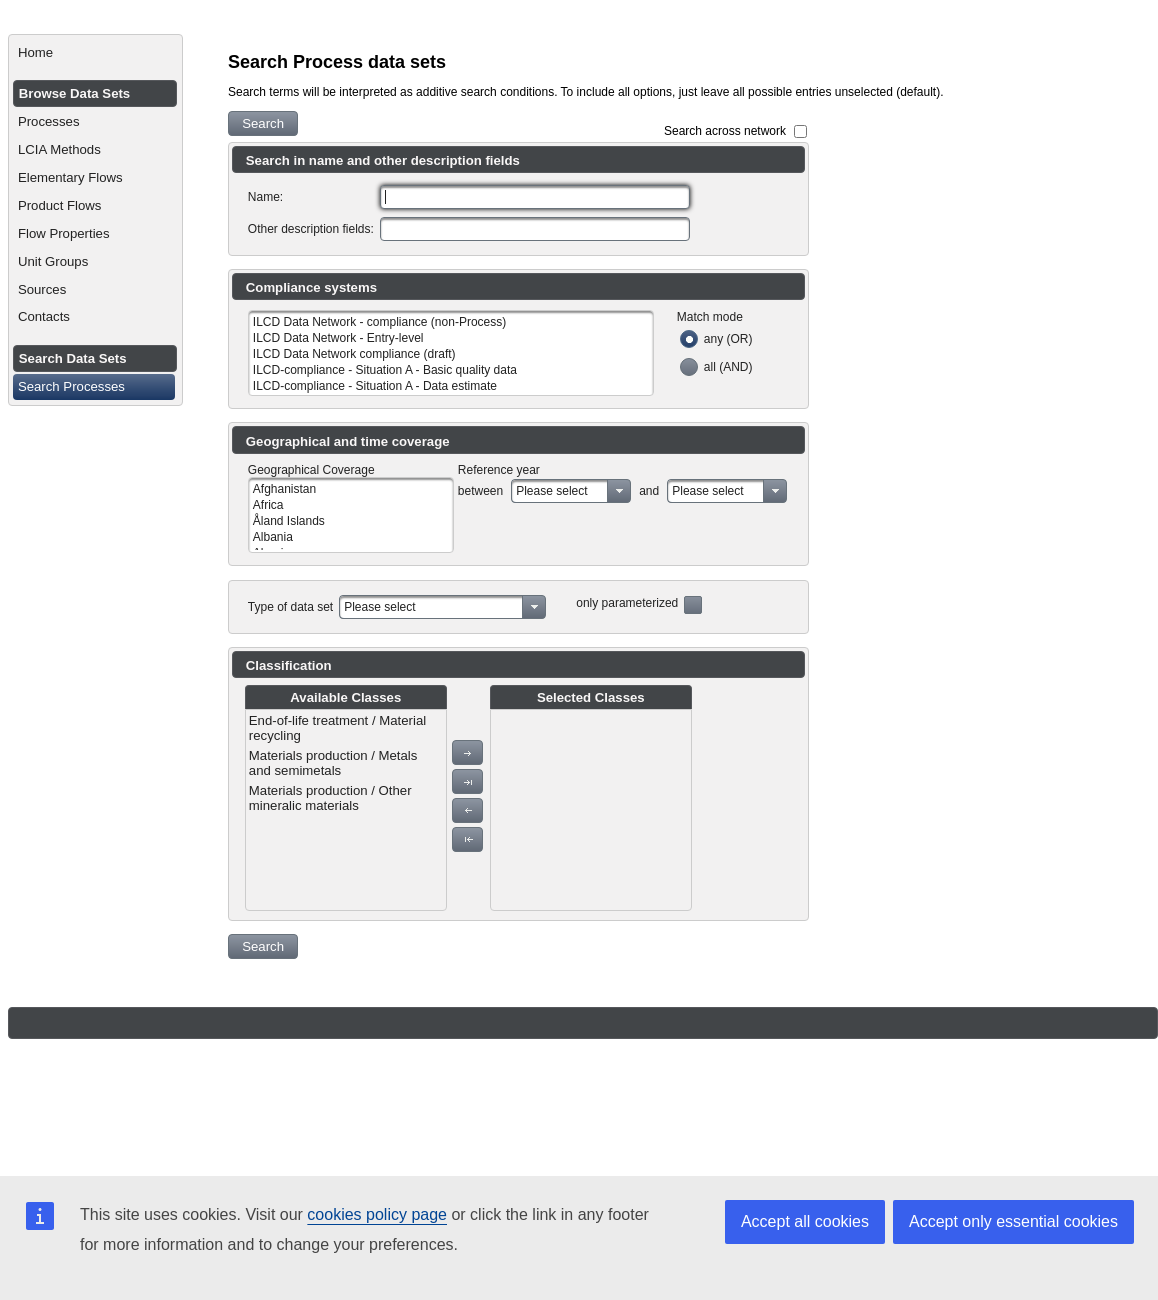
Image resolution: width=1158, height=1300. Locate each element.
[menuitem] (95, 53)
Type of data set (290, 607)
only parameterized (627, 603)
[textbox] (535, 197)
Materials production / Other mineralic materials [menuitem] (330, 798)
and (649, 491)
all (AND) (728, 367)
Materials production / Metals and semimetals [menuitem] (333, 763)
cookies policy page (377, 1214)
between (480, 491)
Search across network (725, 131)
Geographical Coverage (311, 470)
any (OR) (728, 339)
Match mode (710, 317)
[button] (263, 123)
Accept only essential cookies (1013, 1221)
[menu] (346, 810)
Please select (551, 491)
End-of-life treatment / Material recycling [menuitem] (337, 728)
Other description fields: (311, 229)
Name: (265, 197)
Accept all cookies (805, 1221)
